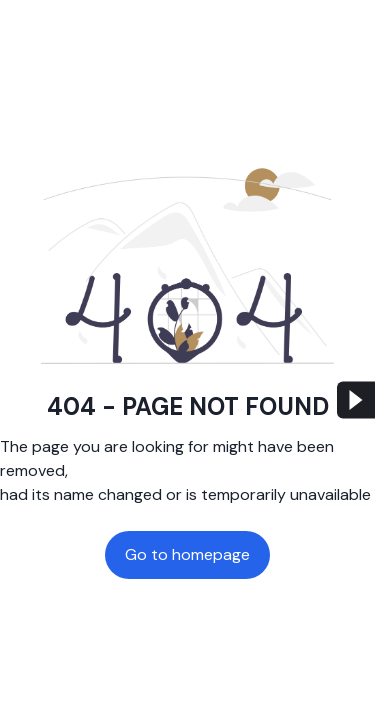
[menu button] (356, 400)
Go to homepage (187, 554)
